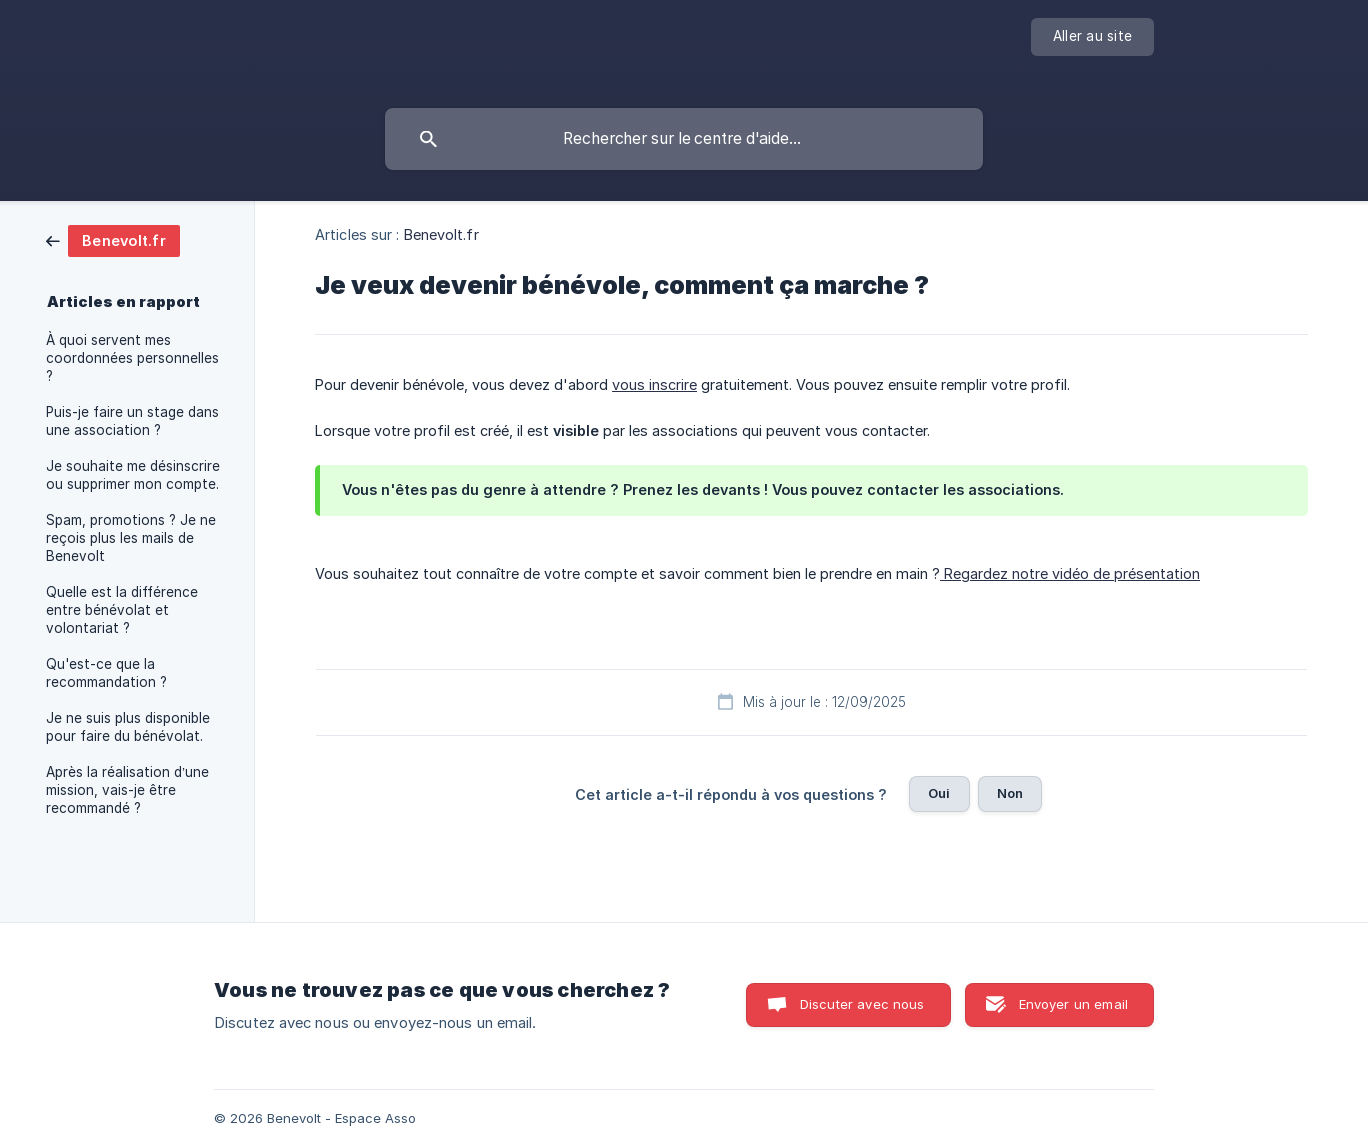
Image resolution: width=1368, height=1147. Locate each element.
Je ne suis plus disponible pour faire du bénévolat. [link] (128, 727)
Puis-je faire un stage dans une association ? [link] (132, 421)
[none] (1092, 37)
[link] (113, 239)
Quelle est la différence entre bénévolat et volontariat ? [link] (122, 610)
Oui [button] (939, 793)
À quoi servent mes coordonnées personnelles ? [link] (132, 358)
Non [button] (1010, 793)
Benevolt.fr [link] (441, 234)
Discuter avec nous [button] (862, 1004)
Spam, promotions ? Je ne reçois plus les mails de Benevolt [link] (131, 538)
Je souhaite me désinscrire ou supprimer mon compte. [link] (133, 475)
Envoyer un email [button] (1073, 1004)
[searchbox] (684, 139)
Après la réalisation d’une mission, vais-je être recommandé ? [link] (127, 790)
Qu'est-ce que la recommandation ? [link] (106, 673)
